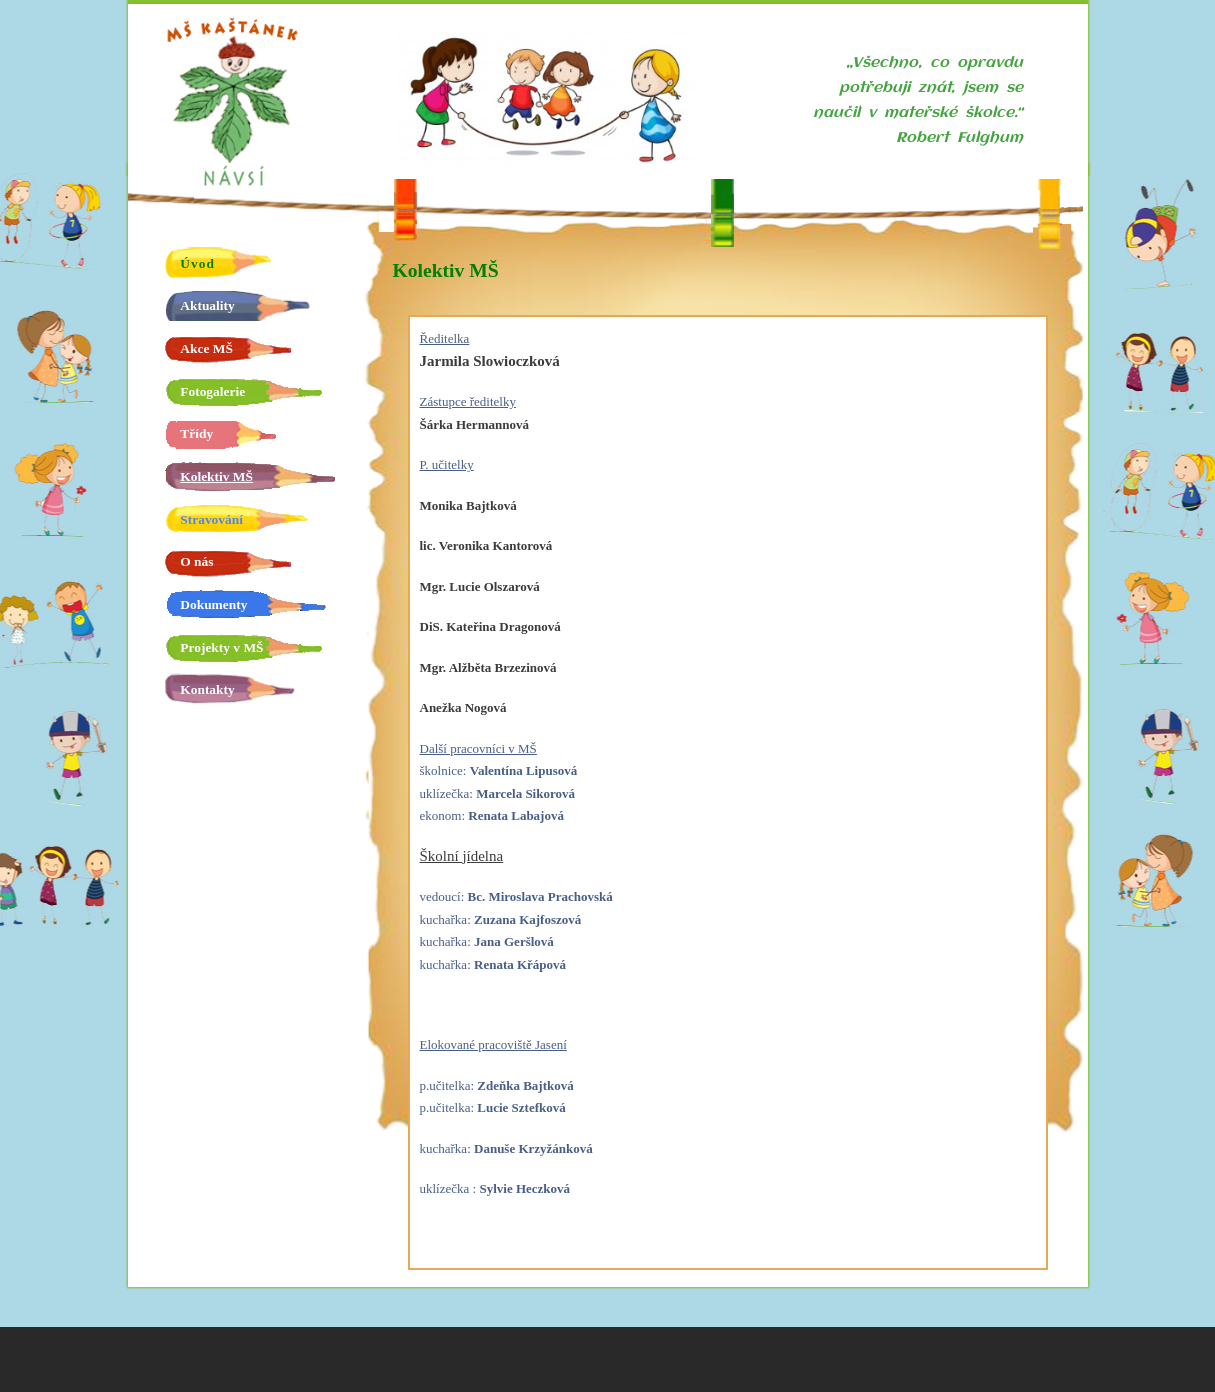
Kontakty (207, 689)
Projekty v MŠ (221, 647)
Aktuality (207, 305)
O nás (196, 561)
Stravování (211, 519)
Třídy (196, 433)
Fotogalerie (212, 391)
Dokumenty (213, 604)
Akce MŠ (206, 348)
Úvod (197, 263)
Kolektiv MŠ (216, 476)
